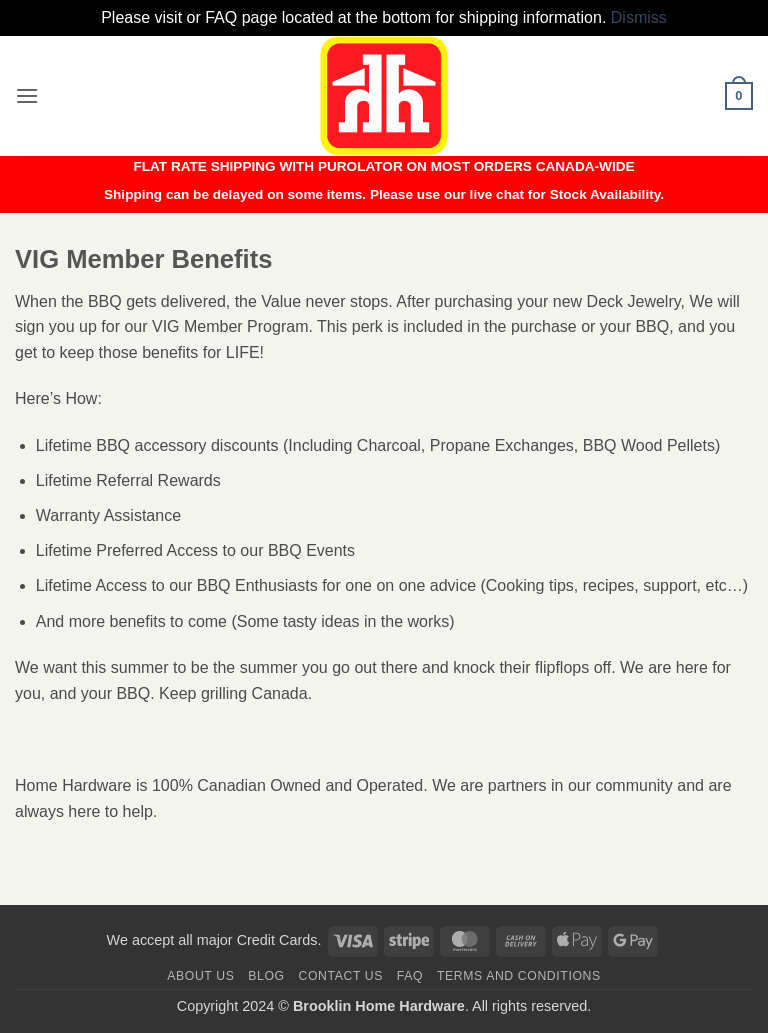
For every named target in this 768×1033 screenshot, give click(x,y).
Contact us (341, 976)
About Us (200, 976)
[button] (27, 95)
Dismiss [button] (639, 17)
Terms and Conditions (519, 976)
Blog (266, 976)
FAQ (410, 976)
